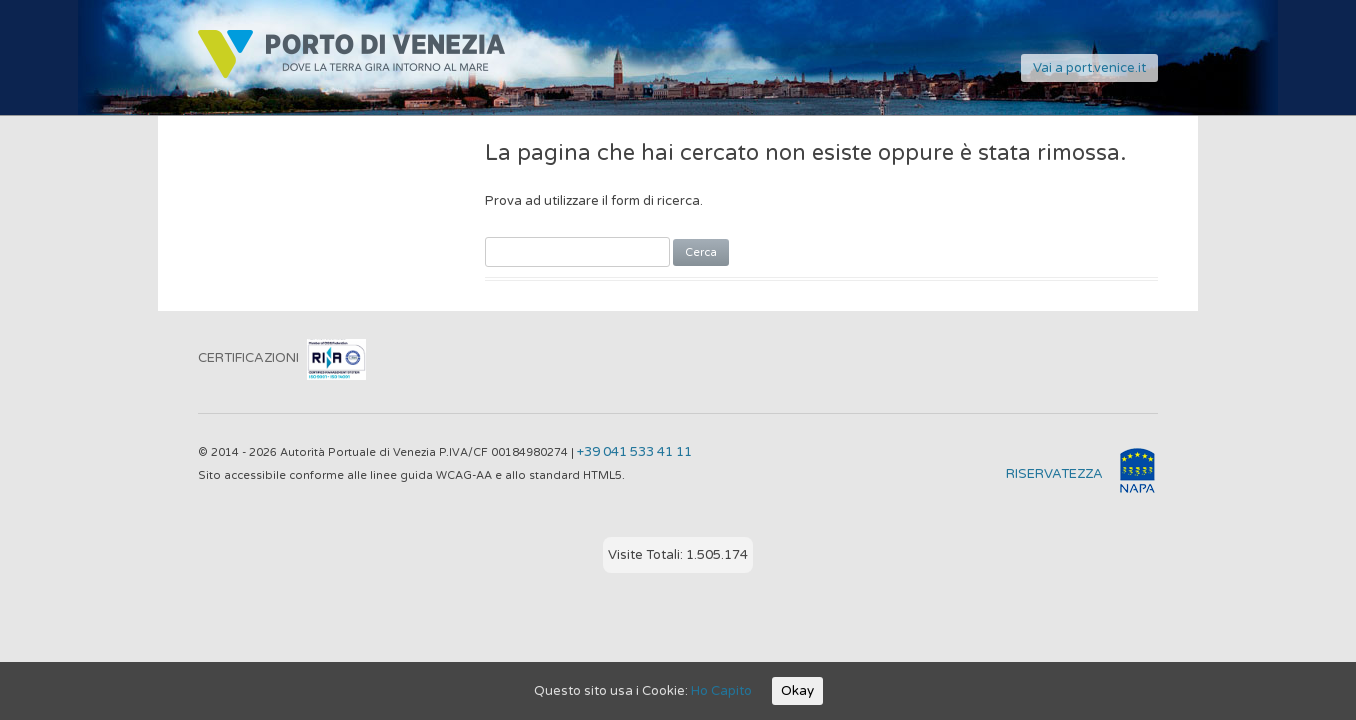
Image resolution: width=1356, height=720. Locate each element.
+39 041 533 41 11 (634, 452)
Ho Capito (721, 691)
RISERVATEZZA (1054, 474)
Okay (797, 691)
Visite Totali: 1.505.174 (678, 555)
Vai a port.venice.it (1089, 68)
